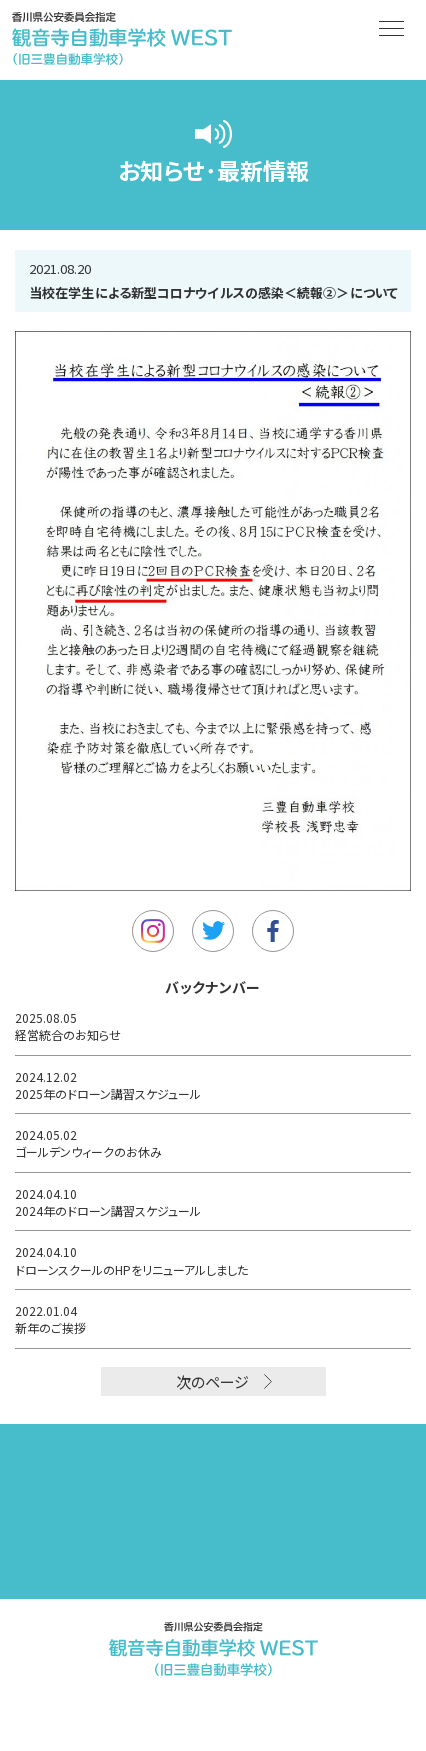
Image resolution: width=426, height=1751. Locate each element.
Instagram (153, 931)
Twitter (213, 931)
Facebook (273, 931)
